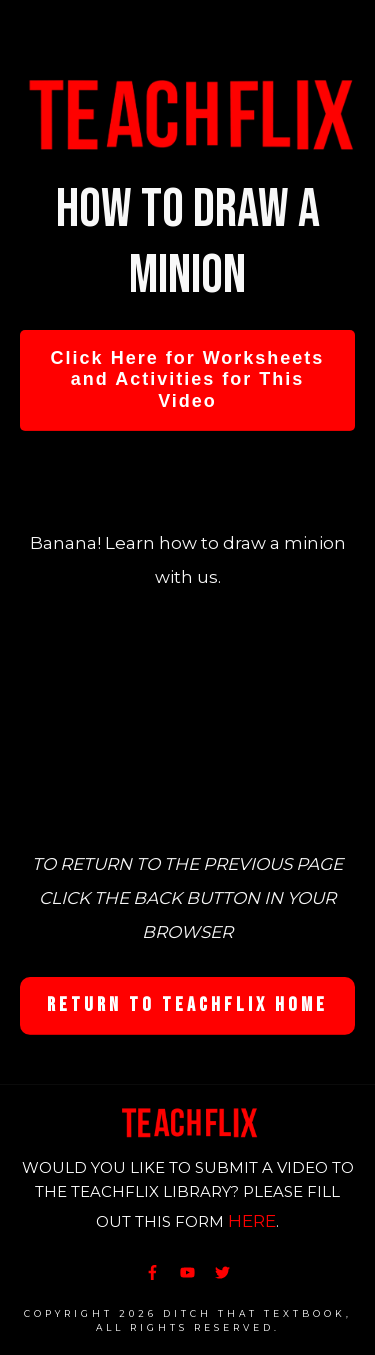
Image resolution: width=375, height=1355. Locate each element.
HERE (252, 1221)
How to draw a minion (188, 242)
